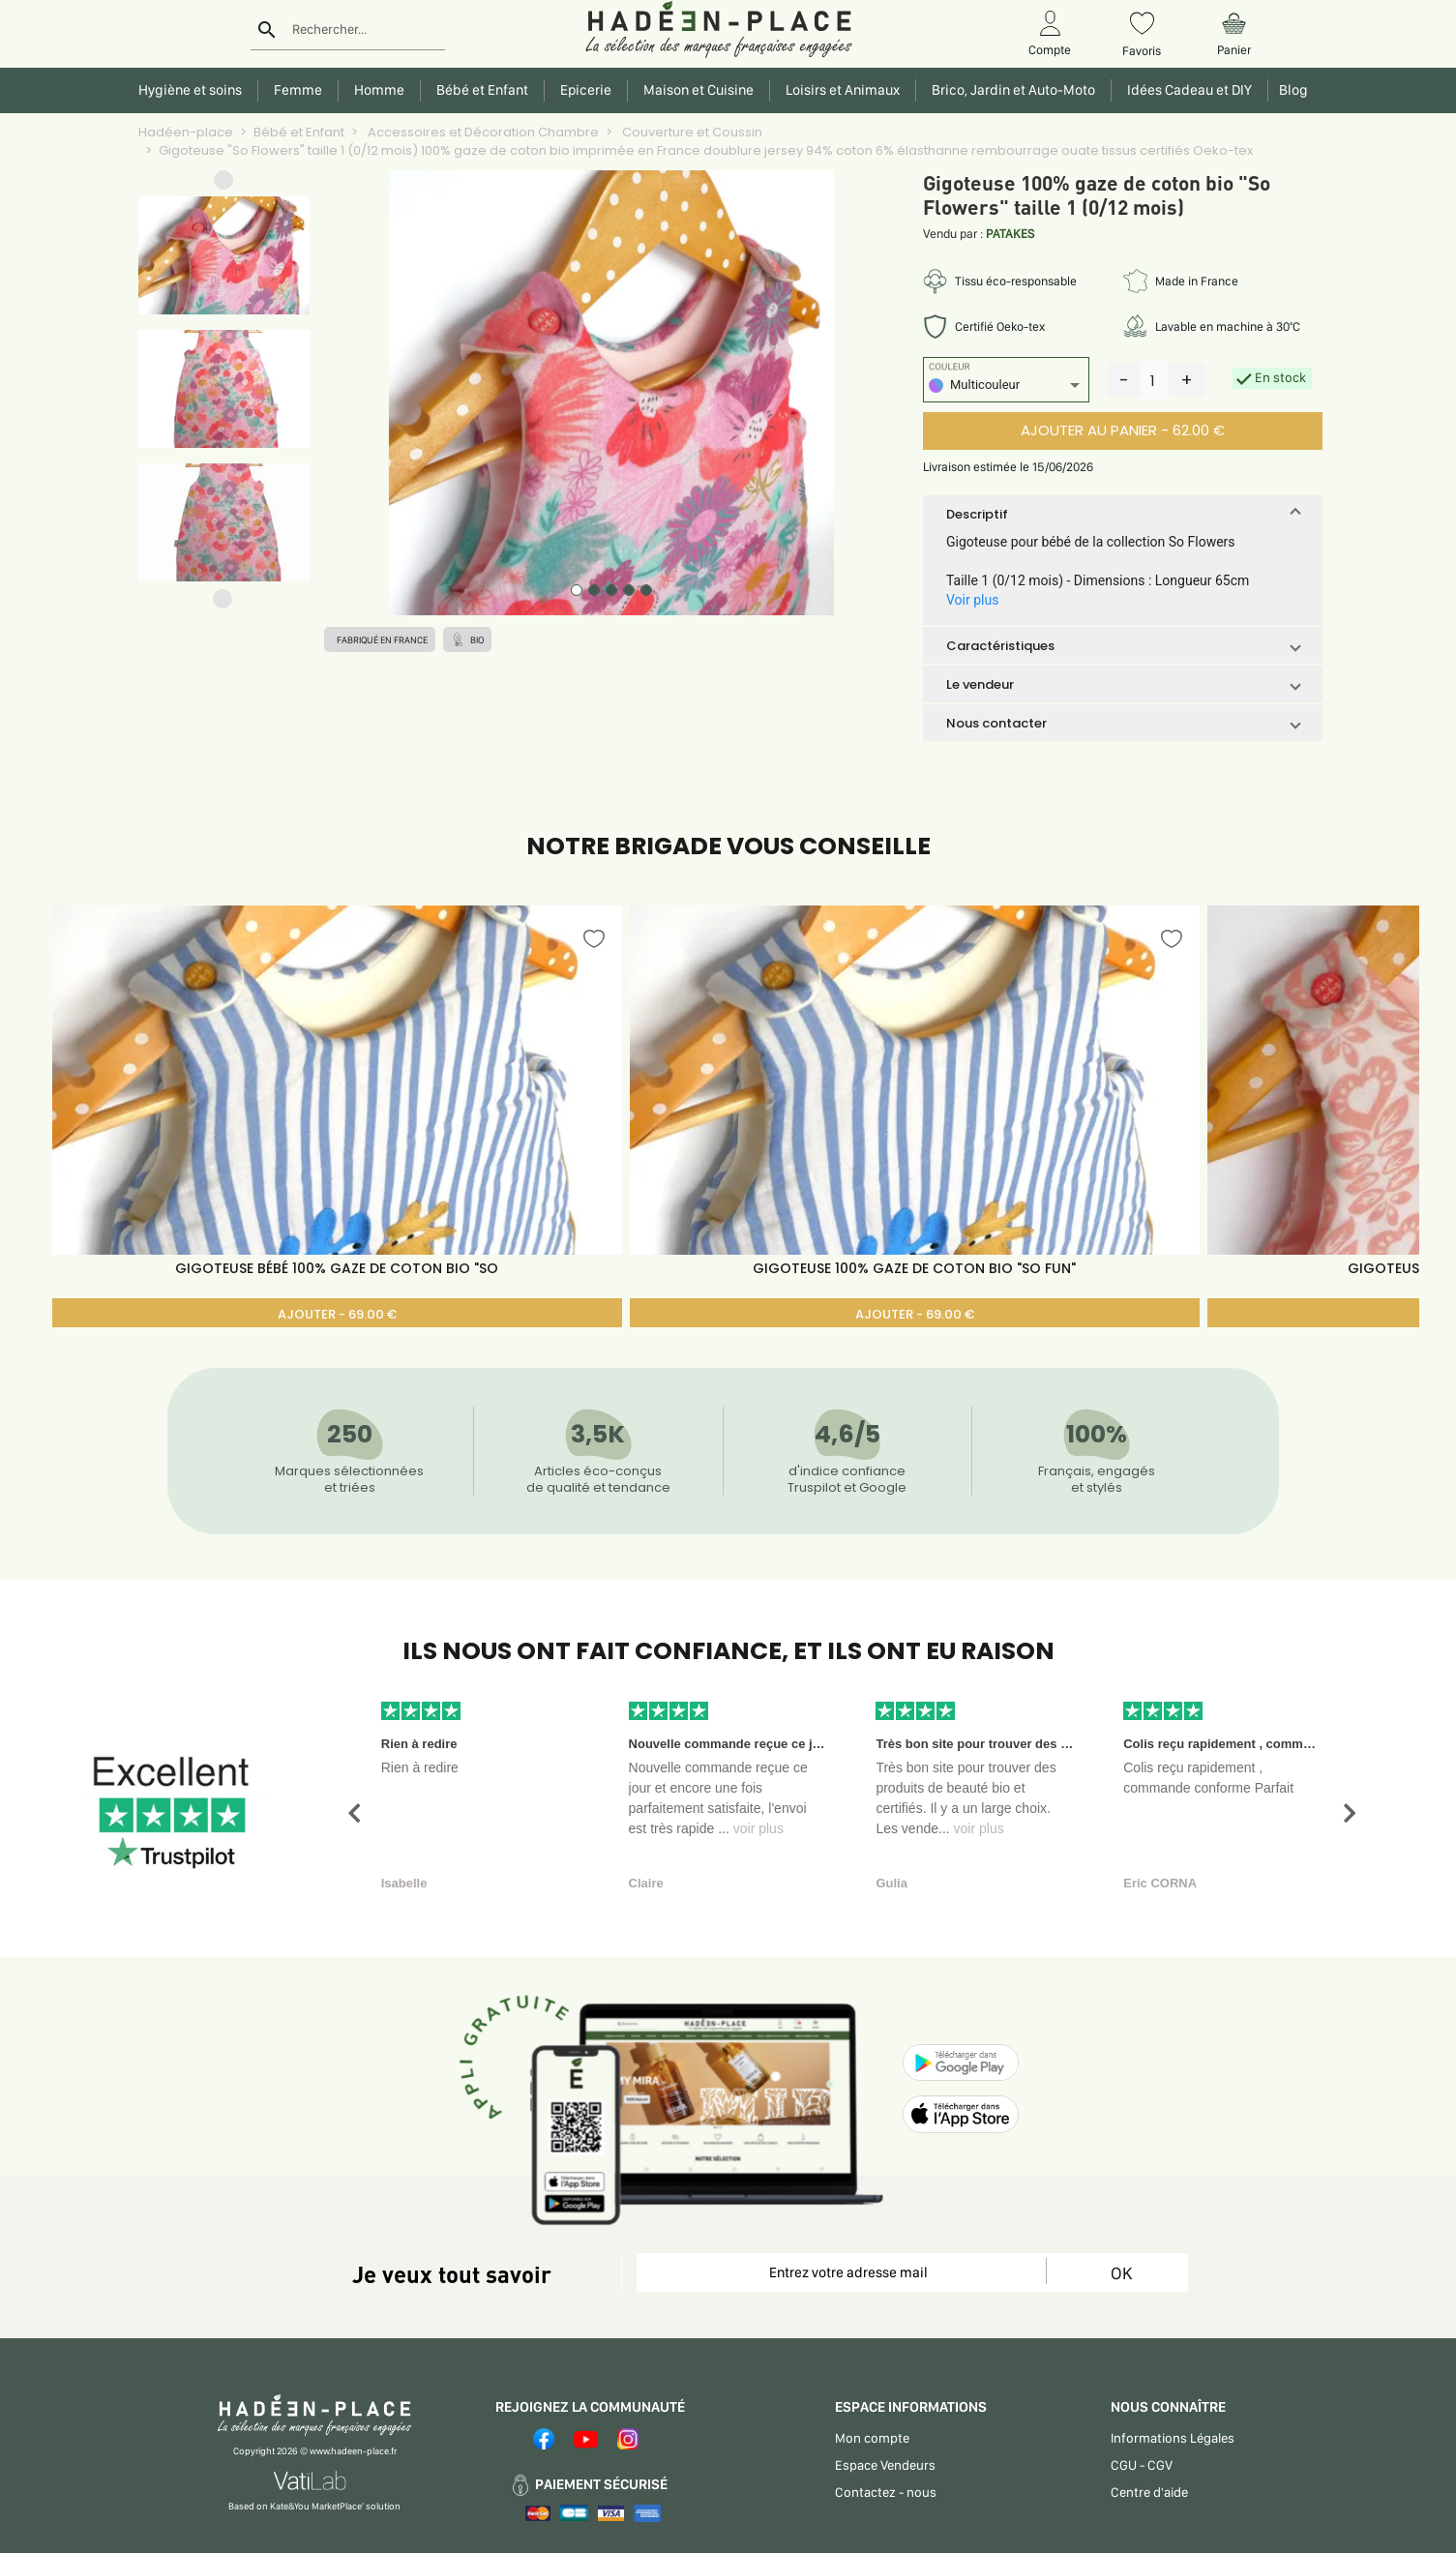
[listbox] (1006, 387)
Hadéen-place (185, 132)
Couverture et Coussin (690, 132)
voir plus (758, 1828)
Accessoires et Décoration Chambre (482, 132)
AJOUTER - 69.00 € (337, 1314)
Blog (1290, 90)
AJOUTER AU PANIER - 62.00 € (1123, 430)
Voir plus (972, 600)
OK (1121, 2273)
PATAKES (1010, 233)
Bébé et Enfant (298, 132)
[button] (223, 184)
